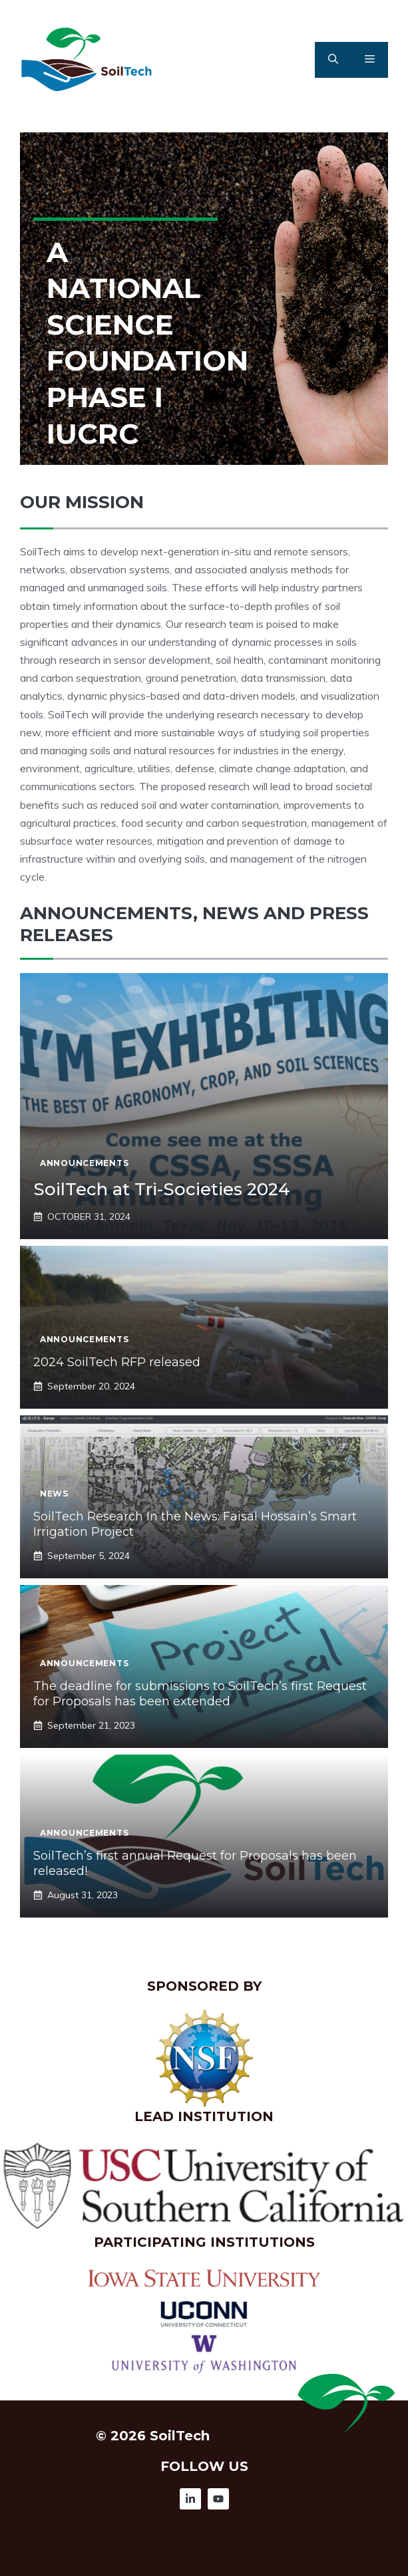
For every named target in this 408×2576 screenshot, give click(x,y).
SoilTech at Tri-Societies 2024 (161, 1189)
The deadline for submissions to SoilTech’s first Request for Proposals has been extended (200, 1694)
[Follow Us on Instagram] (190, 2498)
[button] (333, 60)
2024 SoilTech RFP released (116, 1362)
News (54, 1494)
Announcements (84, 1163)
